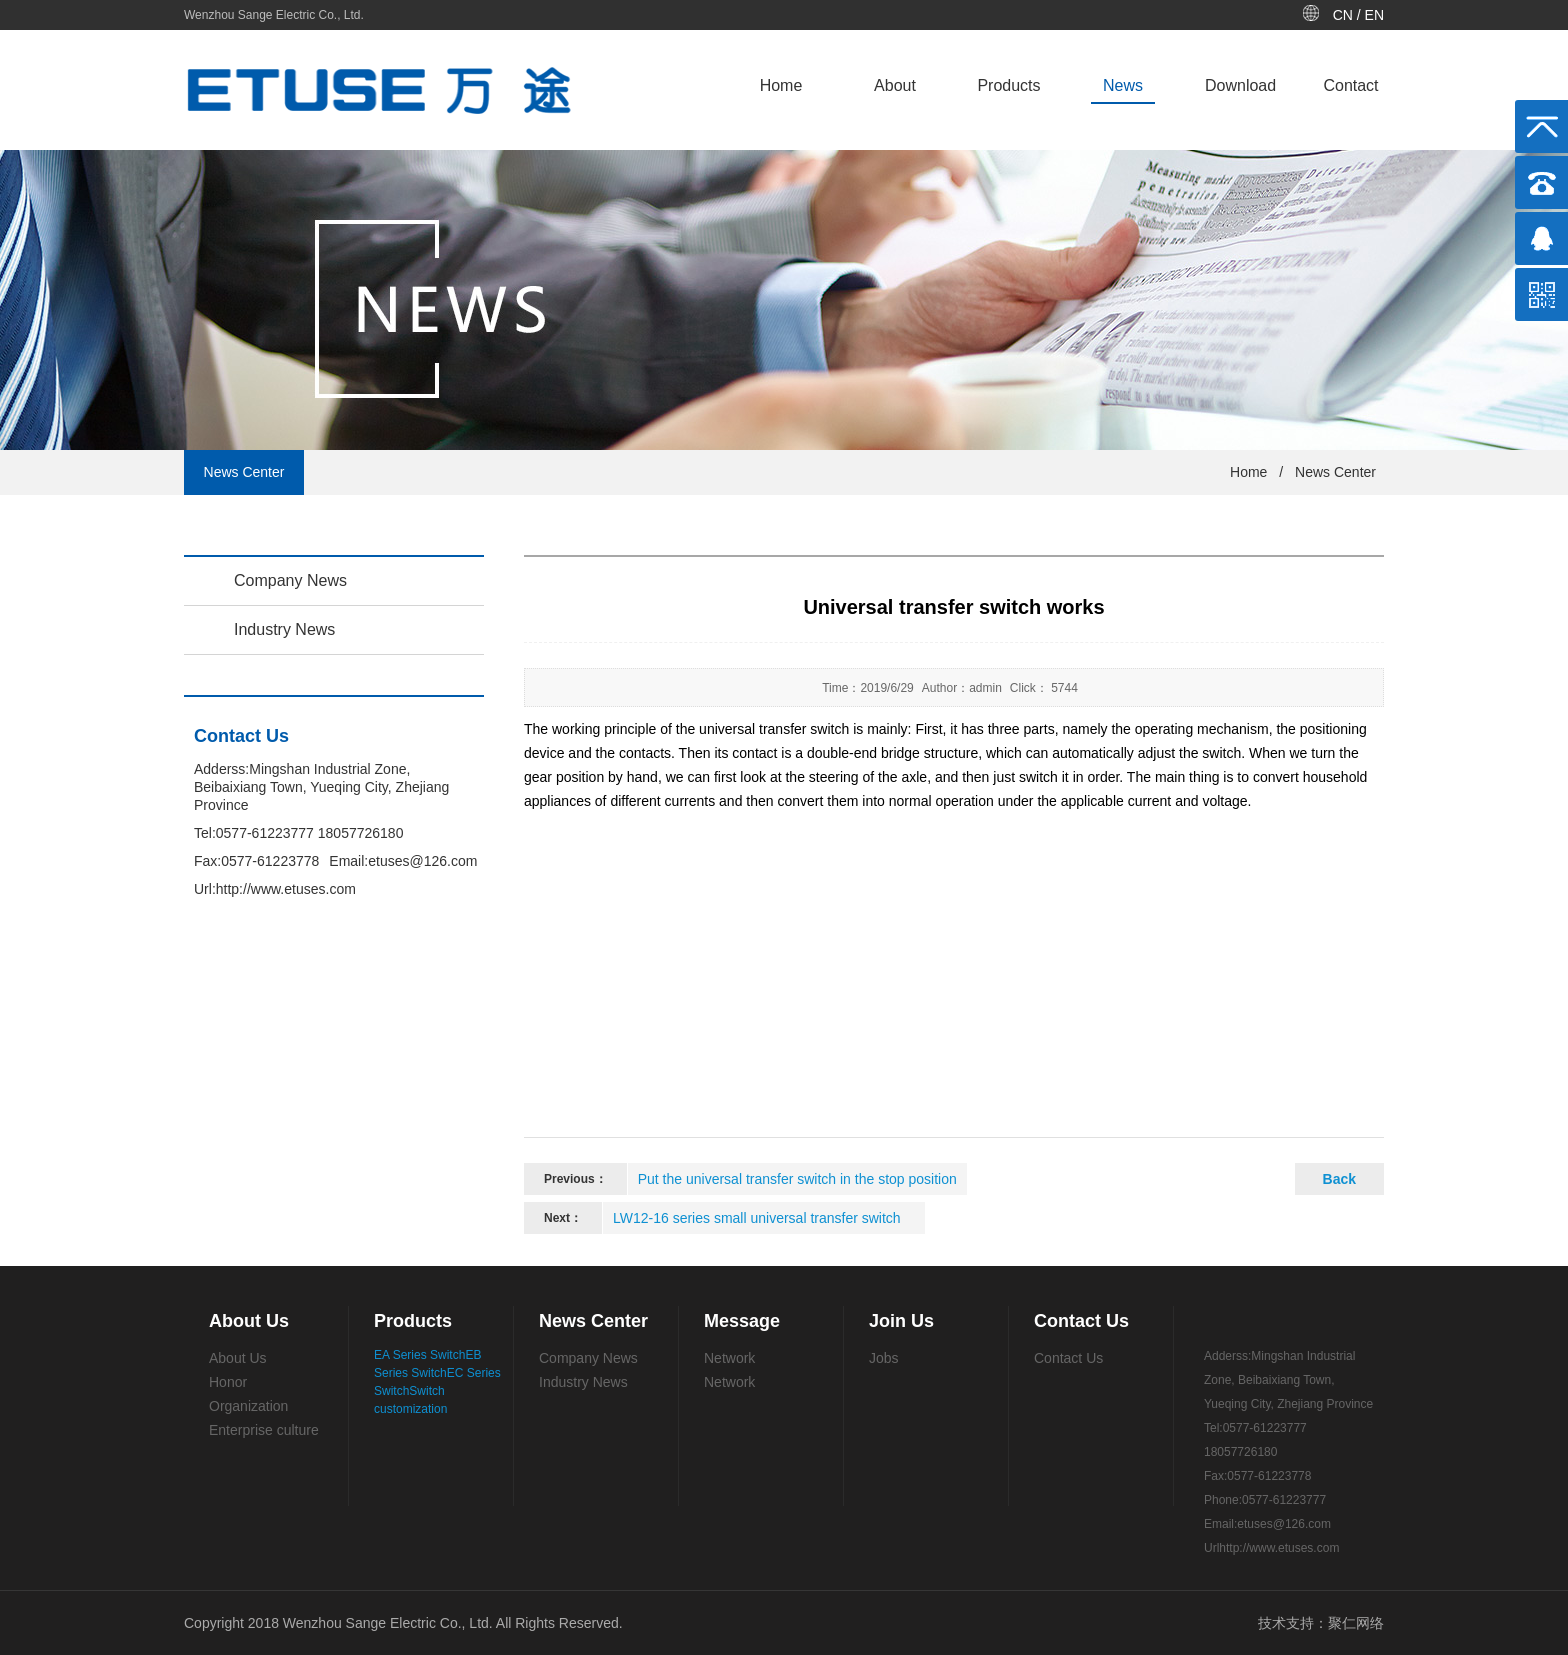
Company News (290, 580)
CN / (1349, 15)
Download (1240, 85)
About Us (238, 1358)
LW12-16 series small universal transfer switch (757, 1218)
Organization (248, 1406)
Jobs (884, 1358)
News (1123, 85)
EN (1374, 15)
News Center (1335, 472)
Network (729, 1358)
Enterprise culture (264, 1430)
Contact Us (1068, 1358)
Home (781, 85)
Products (1008, 85)
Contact (1350, 85)
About (895, 85)
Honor (228, 1382)
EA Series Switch (419, 1355)
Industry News (284, 629)
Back (1339, 1179)
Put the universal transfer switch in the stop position (797, 1179)
